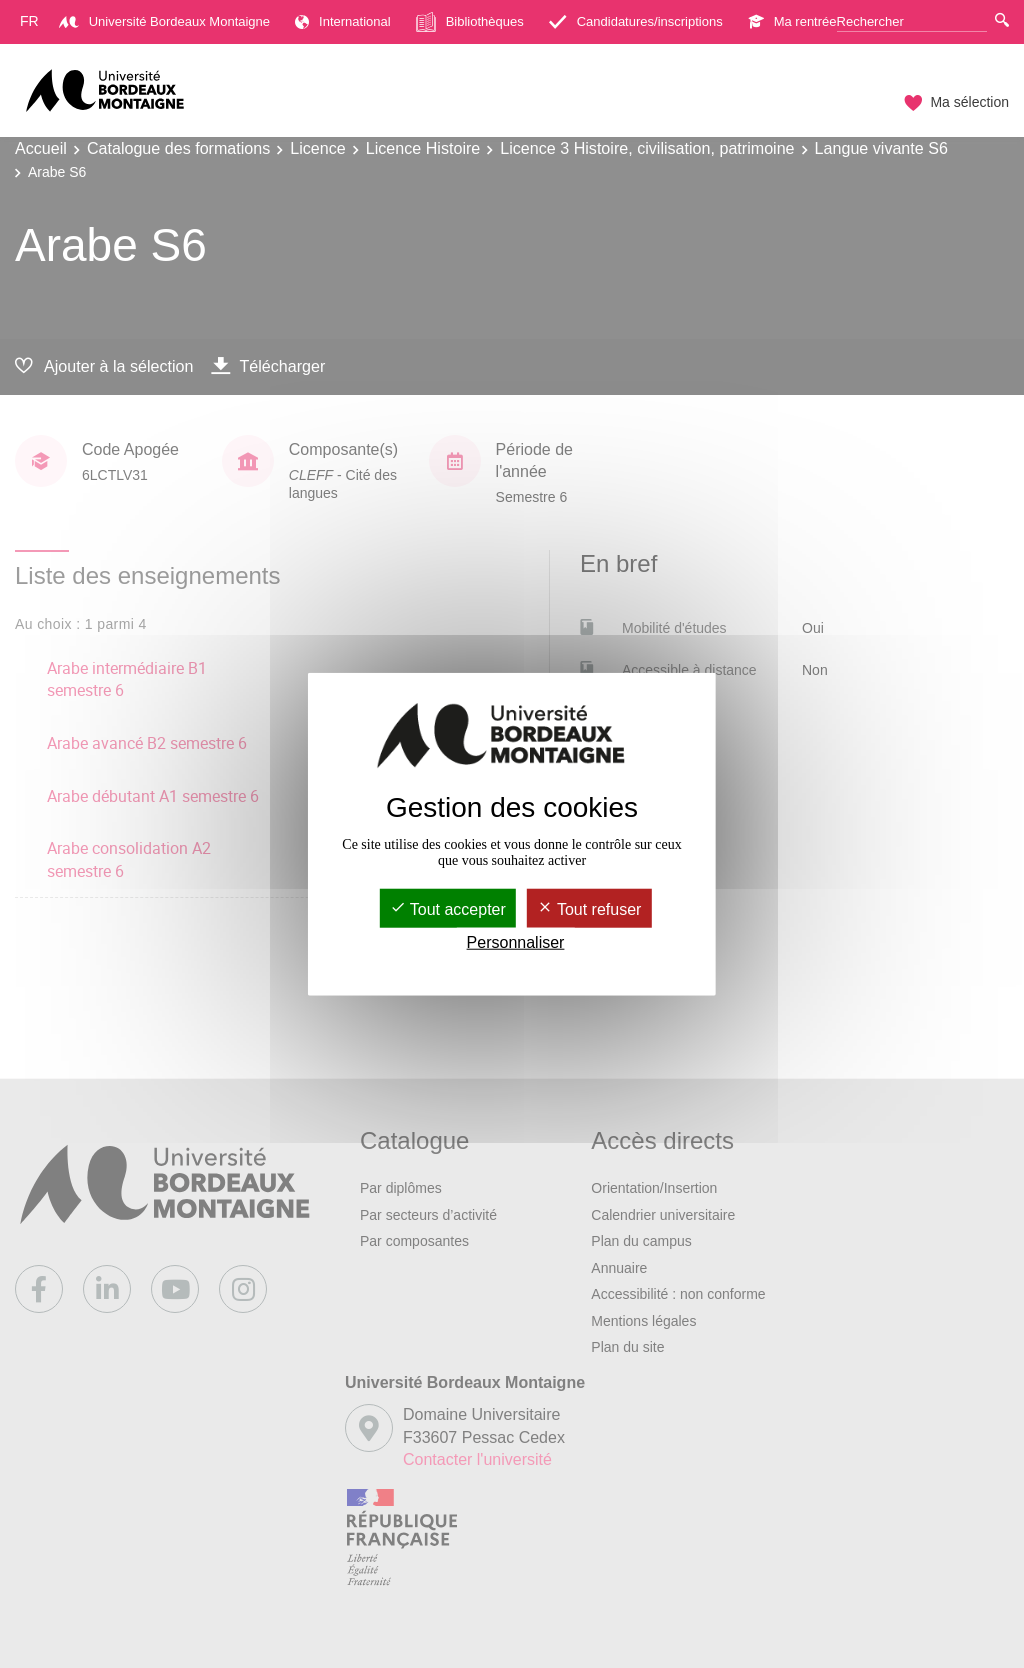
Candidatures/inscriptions (636, 21)
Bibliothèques (470, 22)
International (343, 21)
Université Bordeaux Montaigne (164, 21)
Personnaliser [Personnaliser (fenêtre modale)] (516, 942)
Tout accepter (448, 909)
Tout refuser (589, 909)
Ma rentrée (792, 21)
